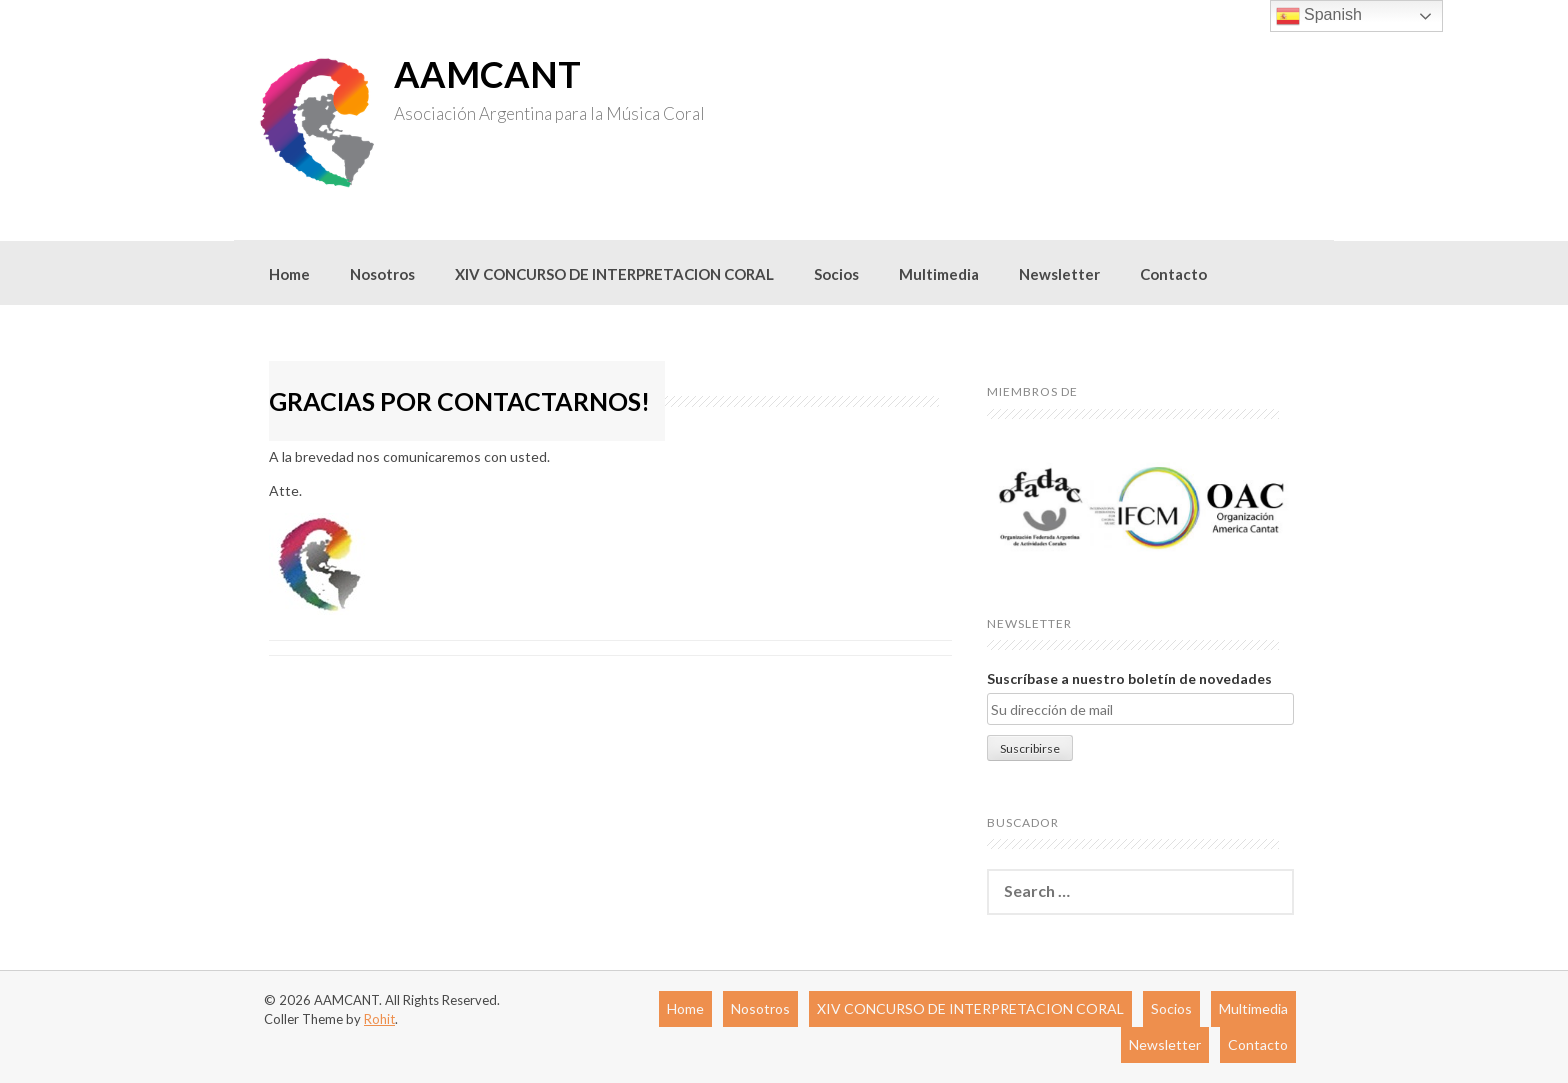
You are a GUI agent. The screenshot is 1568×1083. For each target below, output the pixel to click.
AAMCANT (487, 74)
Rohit (379, 1019)
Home (289, 274)
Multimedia (939, 274)
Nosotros (382, 274)
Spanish (1319, 16)
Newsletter (1059, 274)
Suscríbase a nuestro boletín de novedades (1129, 678)
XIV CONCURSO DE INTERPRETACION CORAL (614, 274)
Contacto (1173, 274)
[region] (1140, 507)
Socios (836, 274)
